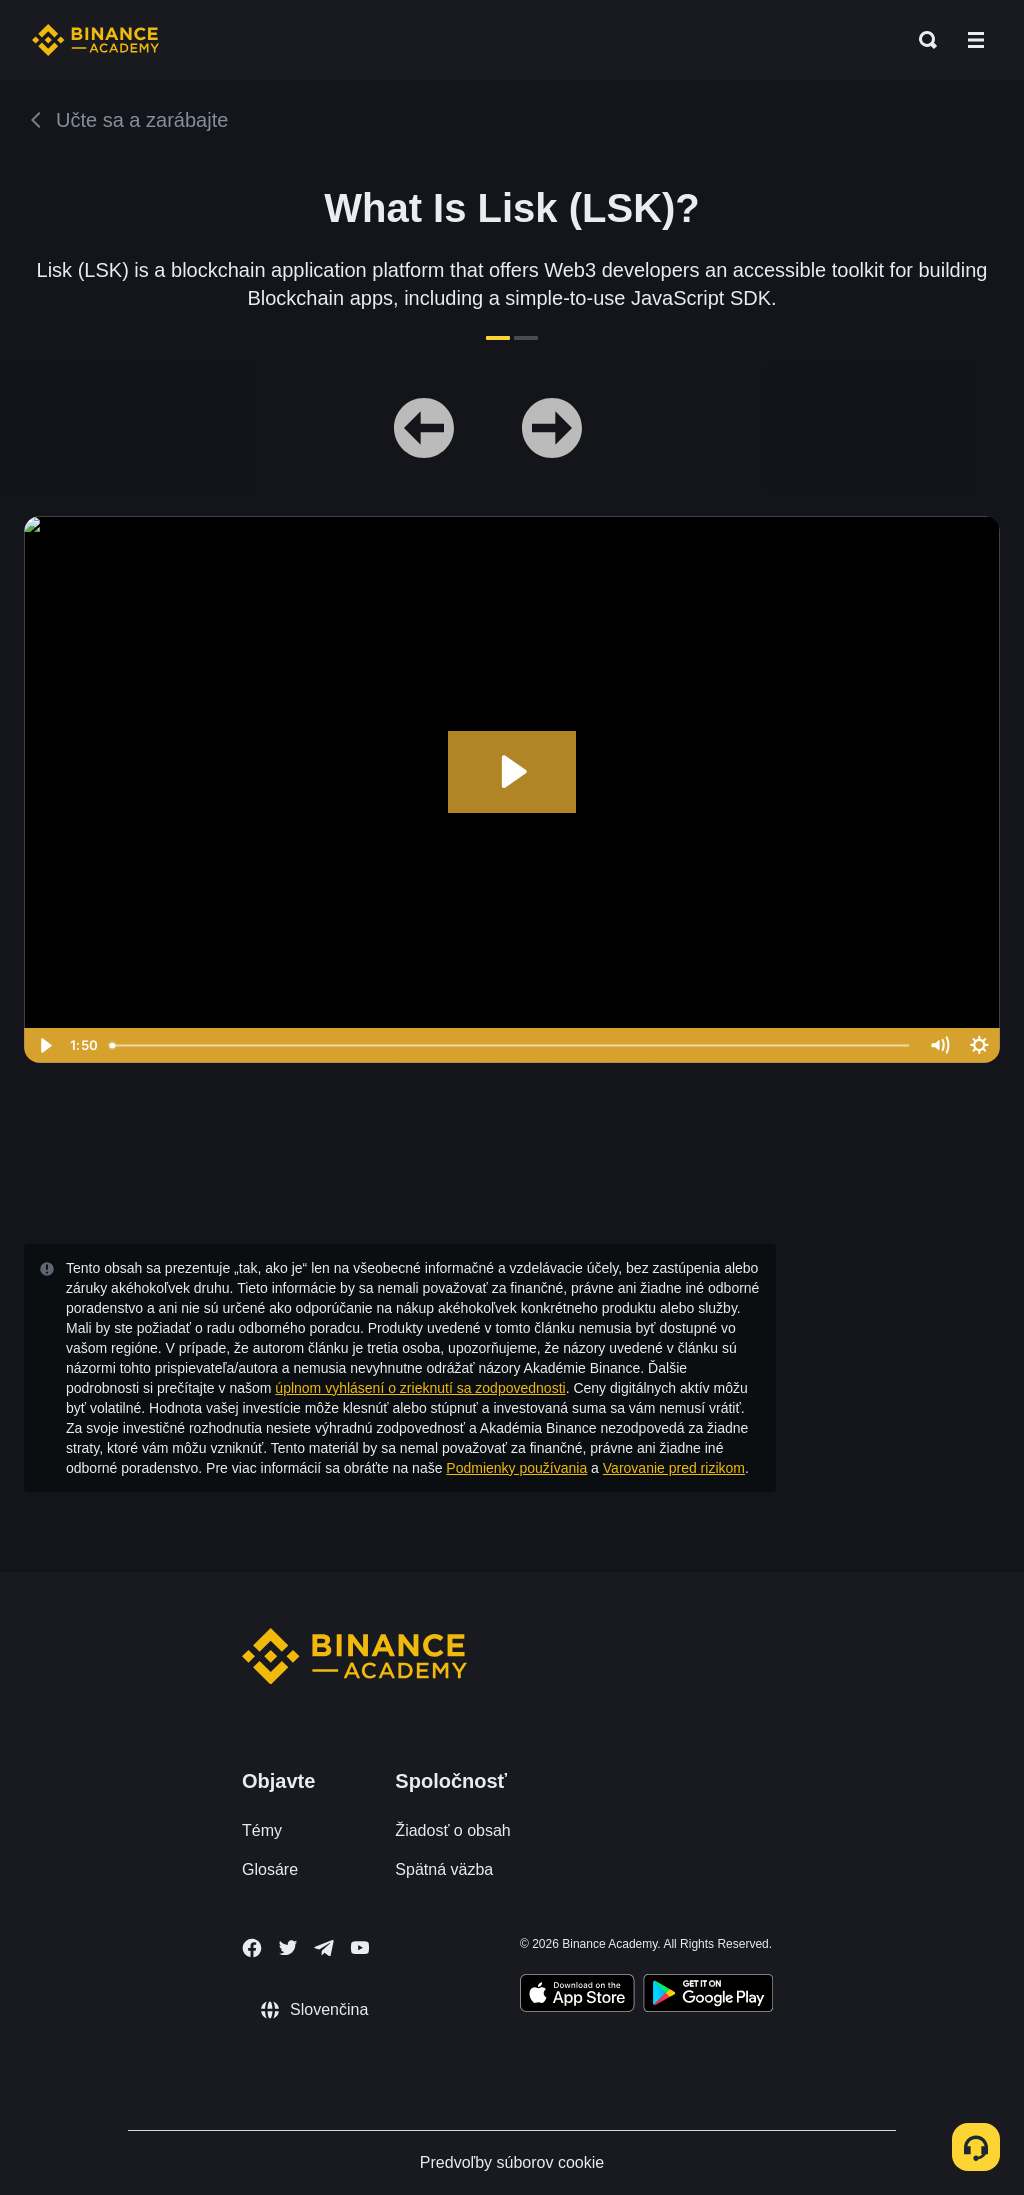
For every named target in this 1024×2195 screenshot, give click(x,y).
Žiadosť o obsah (452, 1830)
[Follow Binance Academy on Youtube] (360, 1947)
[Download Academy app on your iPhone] (577, 1996)
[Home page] (95, 40)
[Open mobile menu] (976, 40)
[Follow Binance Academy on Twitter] (288, 1948)
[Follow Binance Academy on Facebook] (252, 1948)
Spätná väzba (444, 1869)
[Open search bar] (922, 40)
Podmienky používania (516, 1468)
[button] (976, 40)
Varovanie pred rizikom (674, 1468)
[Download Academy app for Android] (708, 1996)
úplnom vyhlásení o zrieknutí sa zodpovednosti (420, 1388)
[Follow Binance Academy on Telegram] (324, 1948)
